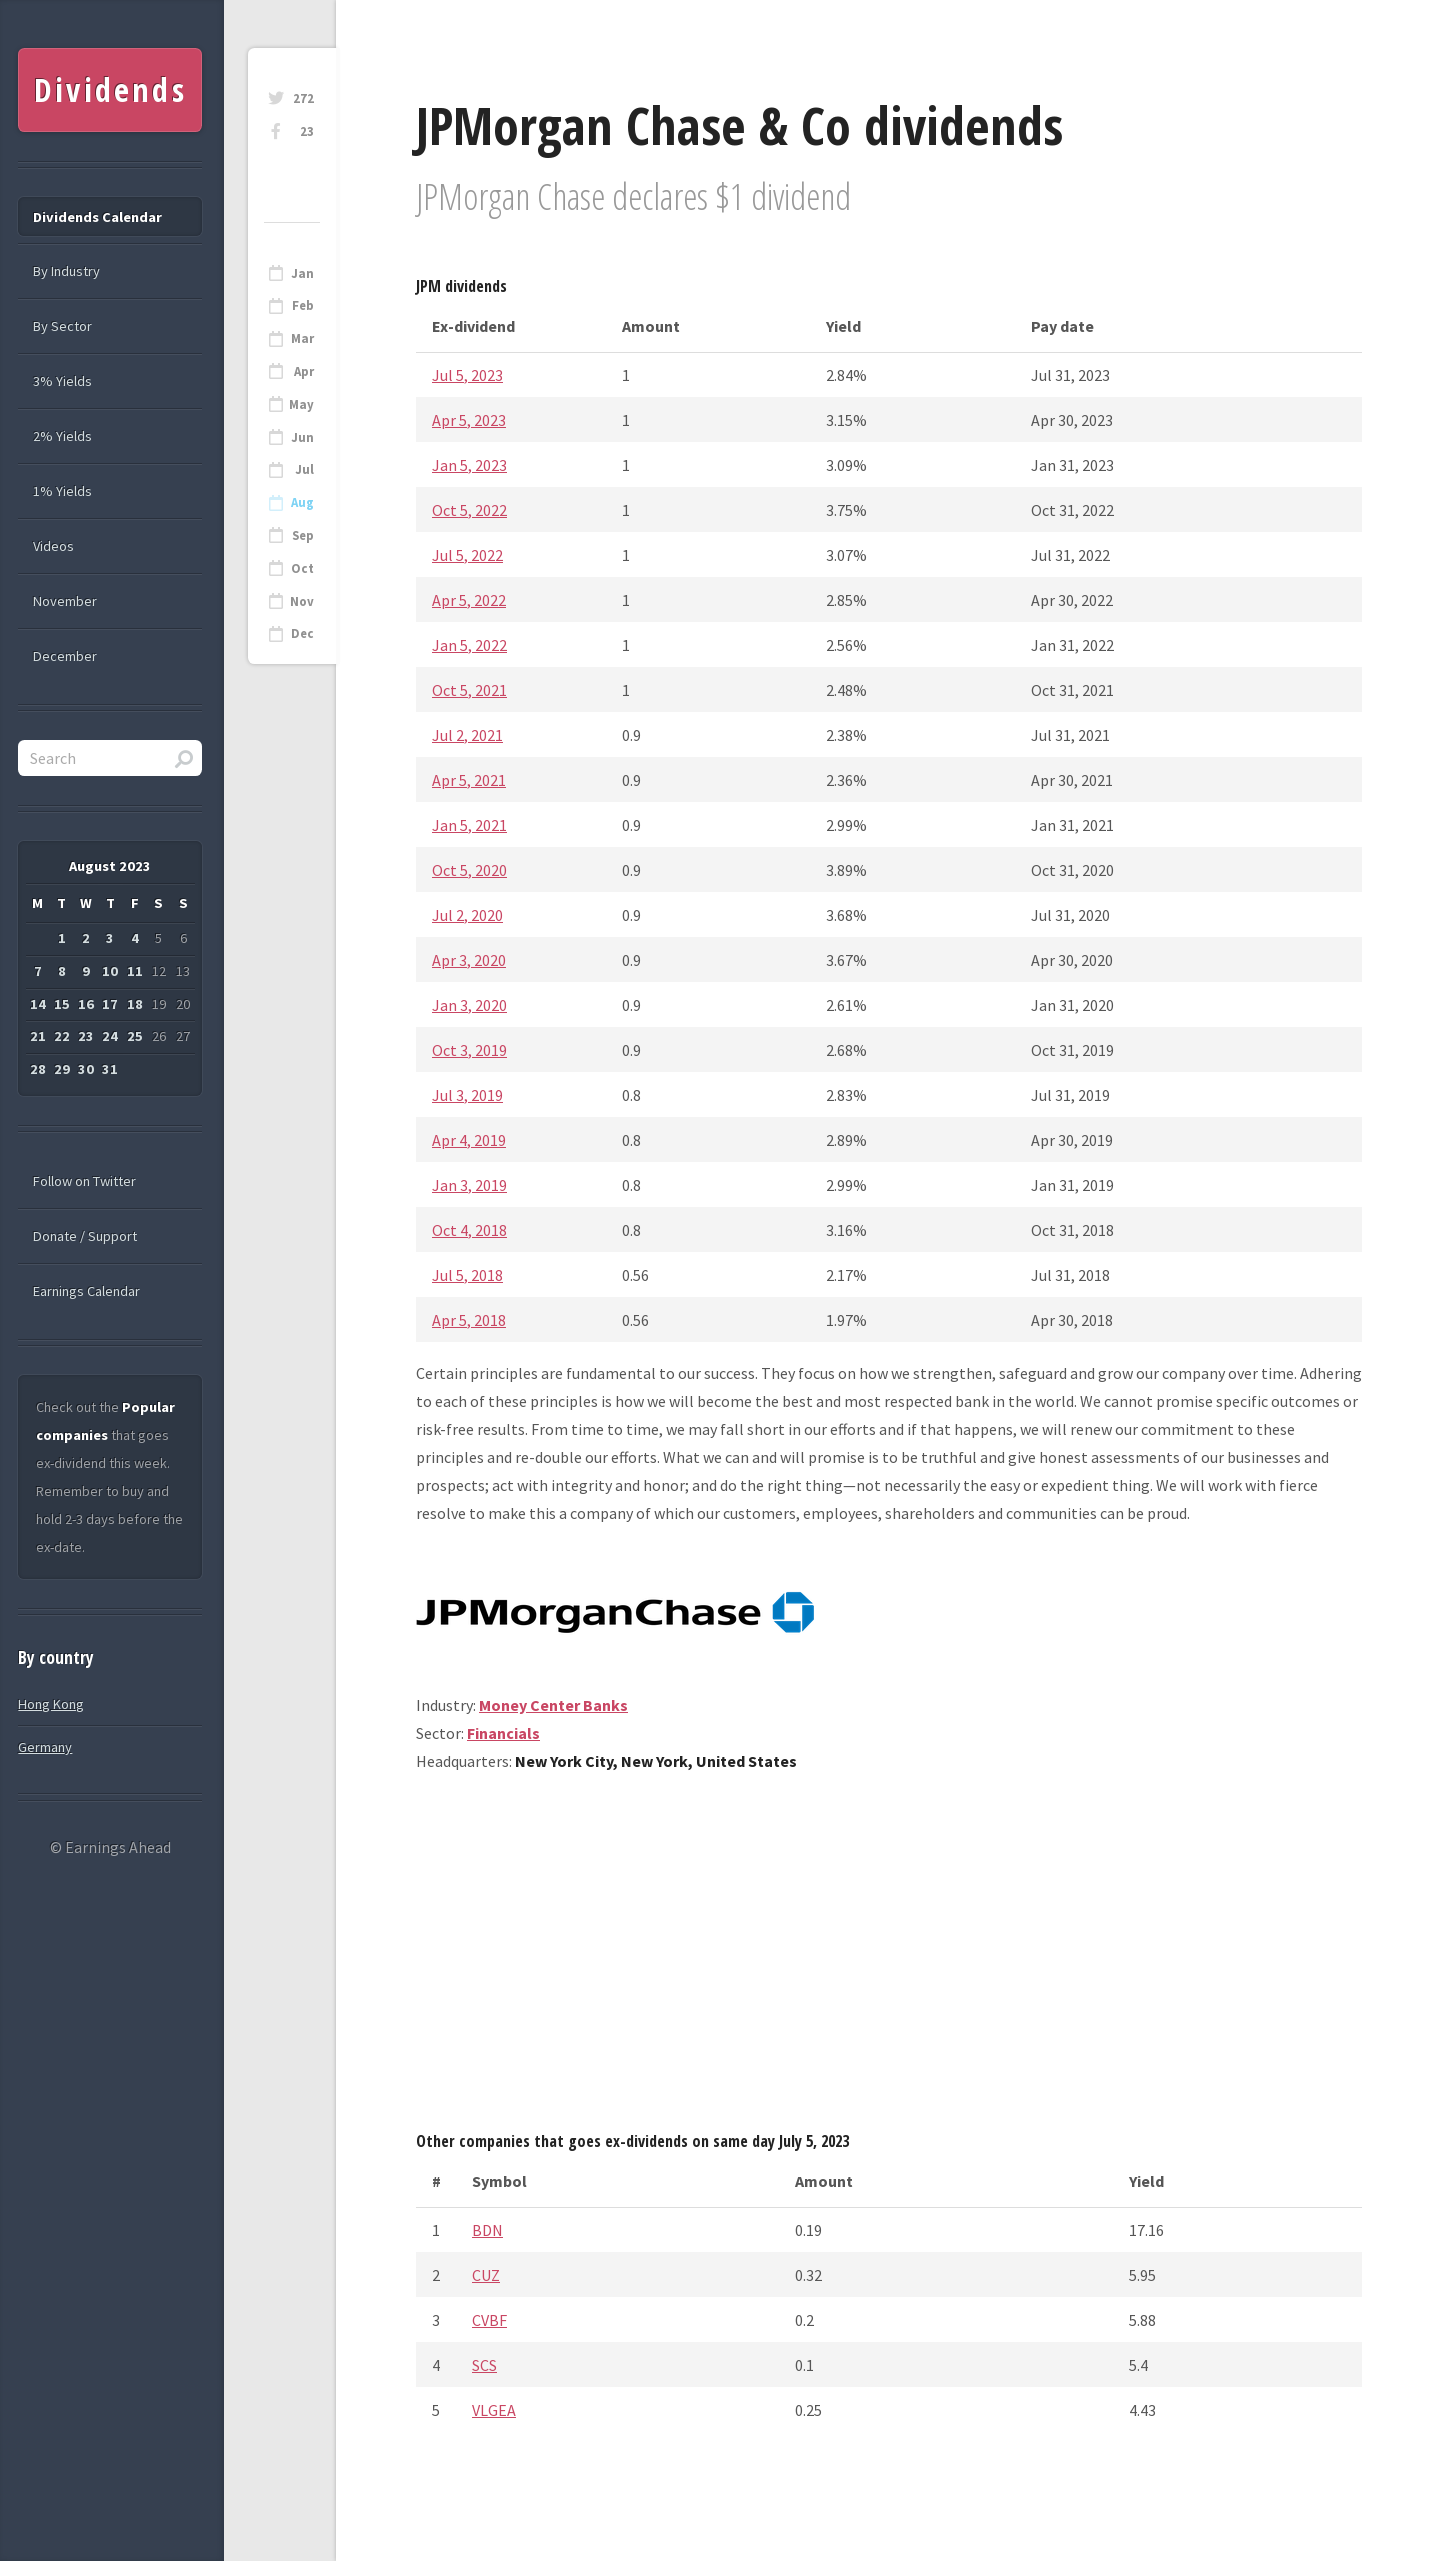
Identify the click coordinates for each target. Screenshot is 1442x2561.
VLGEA (494, 2410)
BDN (487, 2230)
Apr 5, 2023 (469, 420)
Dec (302, 633)
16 (86, 1004)
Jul (304, 469)
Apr (304, 371)
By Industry (66, 271)
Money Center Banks (553, 1705)
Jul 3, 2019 (467, 1095)
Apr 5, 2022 (469, 600)
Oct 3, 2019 (469, 1050)
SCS (484, 2365)
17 (110, 1004)
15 (62, 1004)
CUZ (486, 2275)
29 (62, 1069)
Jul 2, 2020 (467, 915)
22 (62, 1036)
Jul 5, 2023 (467, 375)
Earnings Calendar (86, 1291)
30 (86, 1069)
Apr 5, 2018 (469, 1320)
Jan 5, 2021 (469, 825)
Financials (503, 1733)
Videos (53, 546)
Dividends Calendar (97, 217)
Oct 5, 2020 (469, 870)
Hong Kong (51, 1704)
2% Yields (62, 436)
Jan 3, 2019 (469, 1185)
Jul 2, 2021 (467, 735)
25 (135, 1036)
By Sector (62, 326)
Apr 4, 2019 (469, 1140)
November (65, 601)
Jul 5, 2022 (467, 555)
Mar (302, 338)
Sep (303, 535)
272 (303, 98)
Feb (303, 305)
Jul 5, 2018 (467, 1275)
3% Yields (62, 381)
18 (135, 1004)
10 (110, 971)
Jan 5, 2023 (469, 465)
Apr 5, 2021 (469, 780)
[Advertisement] (889, 1959)
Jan (302, 273)
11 (135, 971)
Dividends (110, 89)
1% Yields (62, 491)
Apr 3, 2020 (469, 960)
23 (307, 131)
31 (110, 1069)
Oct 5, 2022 (469, 510)
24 (110, 1036)
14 (38, 1004)
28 (38, 1069)
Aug (302, 502)
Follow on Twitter (84, 1181)
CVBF (489, 2320)
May (301, 404)
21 (38, 1036)
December (65, 656)
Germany (45, 1747)
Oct (302, 568)
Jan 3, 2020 (469, 1005)
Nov (302, 601)
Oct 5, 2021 (469, 690)
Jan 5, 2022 (469, 645)
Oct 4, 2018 (469, 1230)
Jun (302, 437)
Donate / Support (85, 1236)
